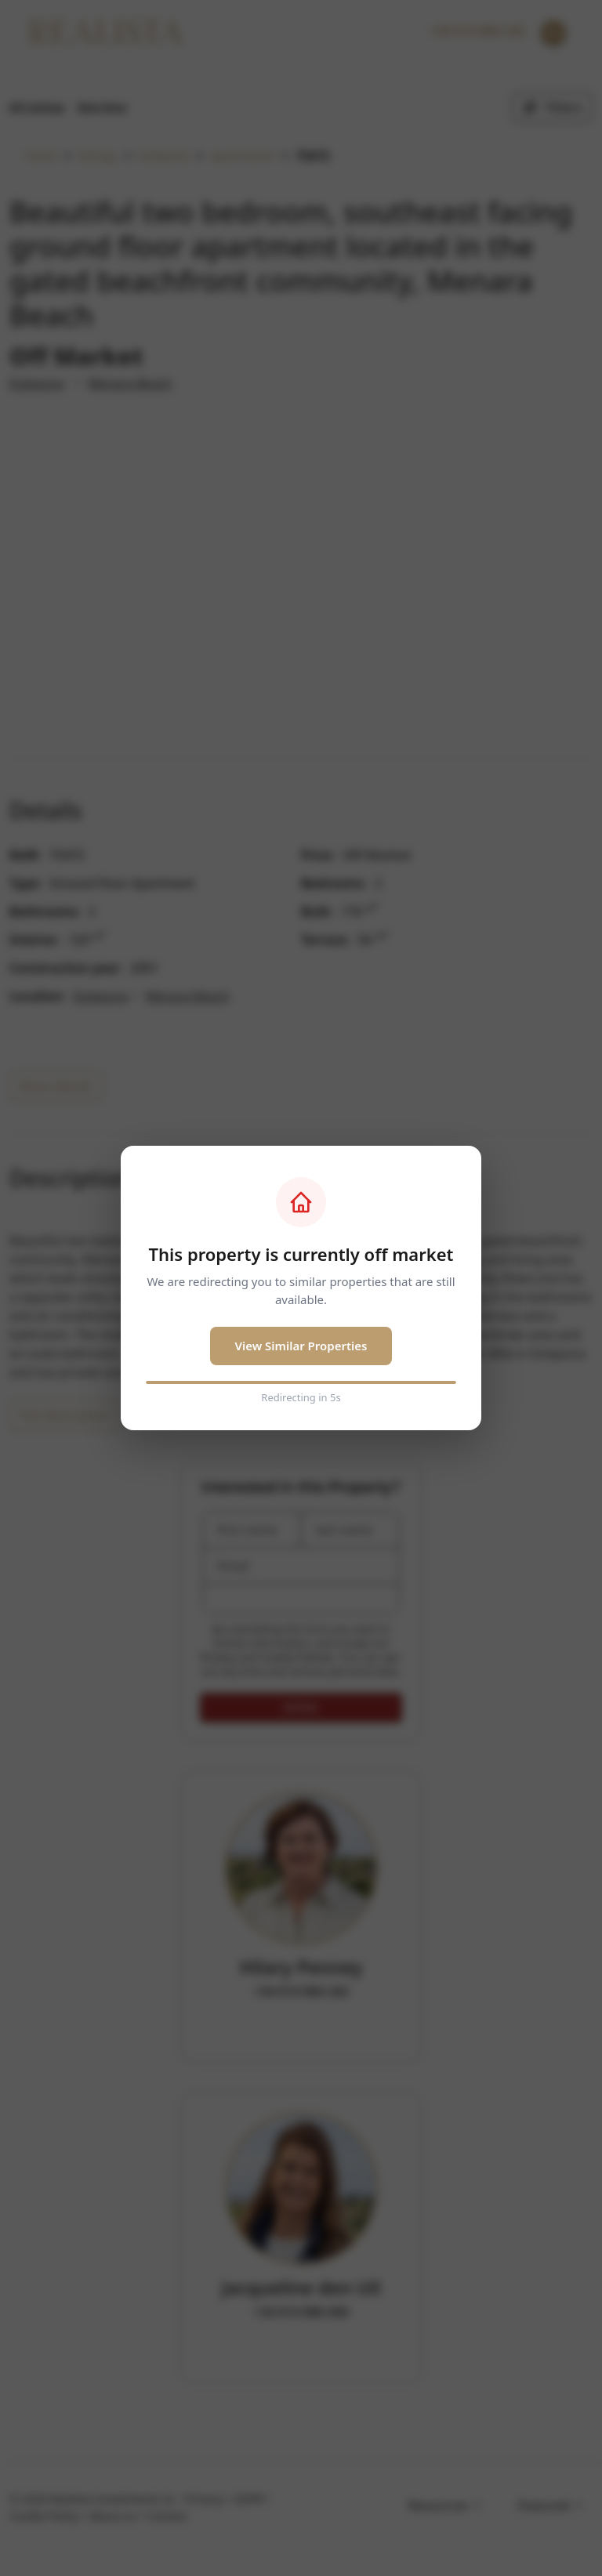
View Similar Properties (301, 1345)
